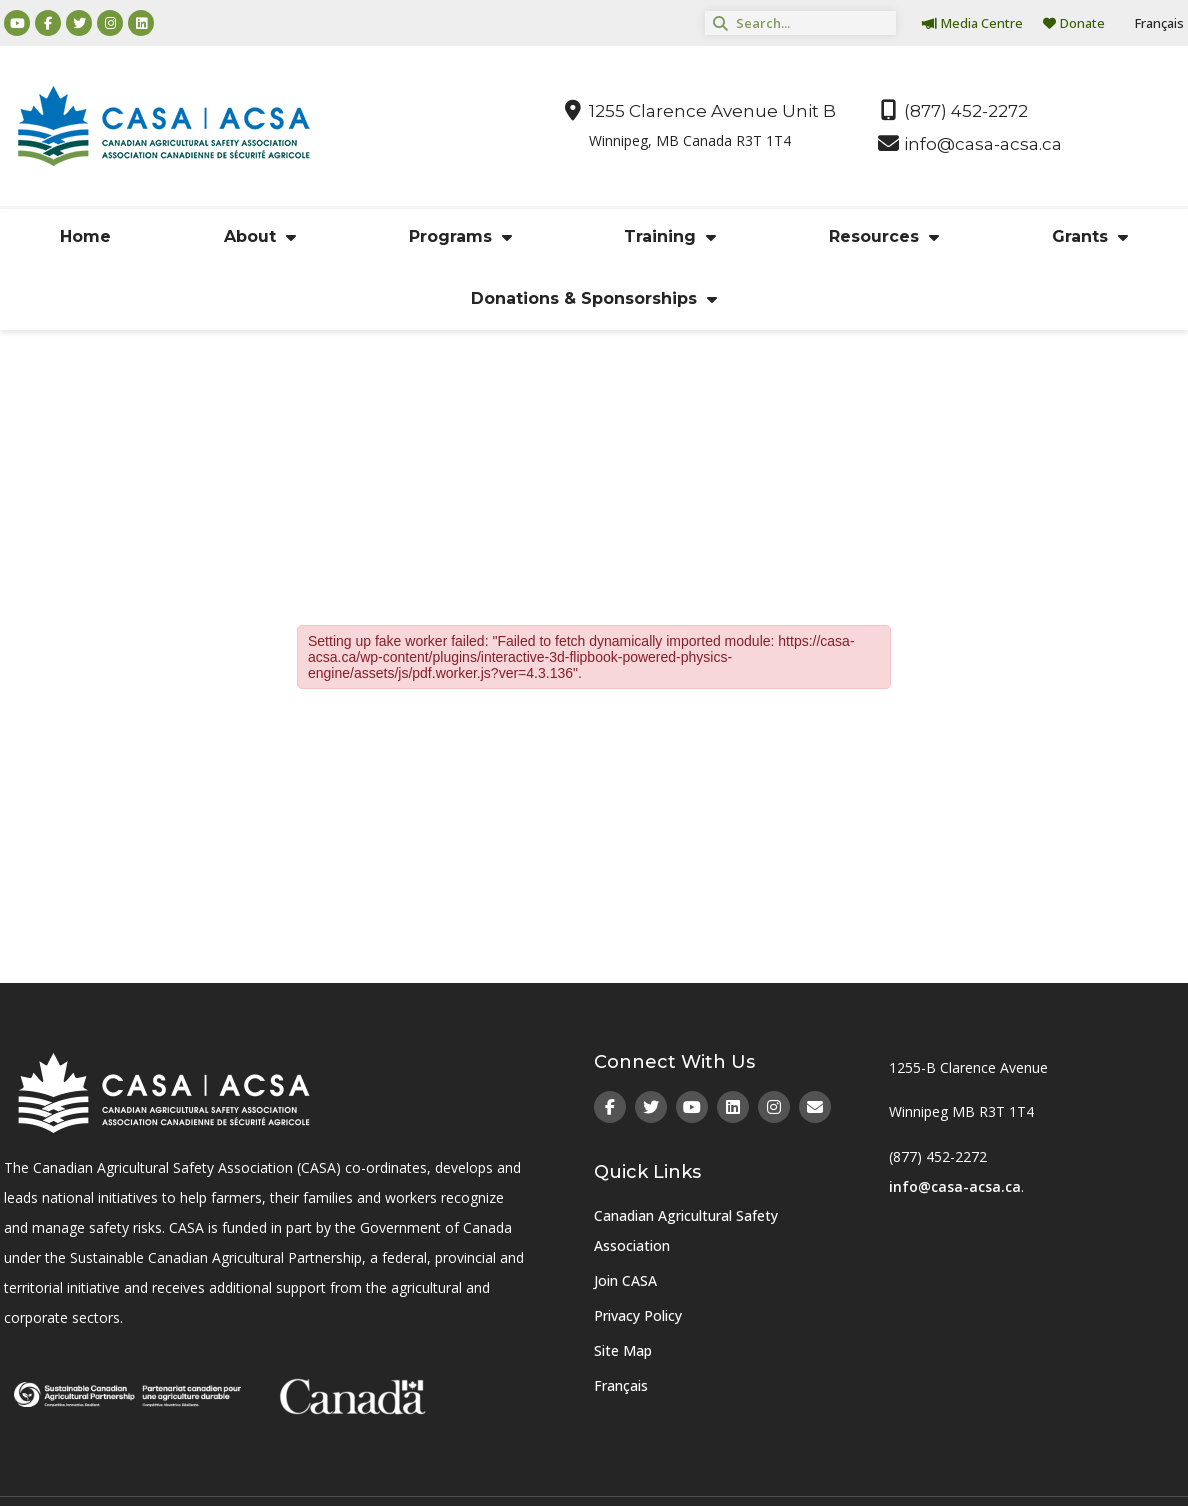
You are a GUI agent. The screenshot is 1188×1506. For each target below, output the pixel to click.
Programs (460, 237)
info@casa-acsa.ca (955, 1186)
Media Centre (972, 23)
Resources (884, 237)
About (260, 237)
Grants (1090, 237)
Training (670, 237)
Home (85, 236)
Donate (1074, 23)
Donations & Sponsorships (594, 299)
